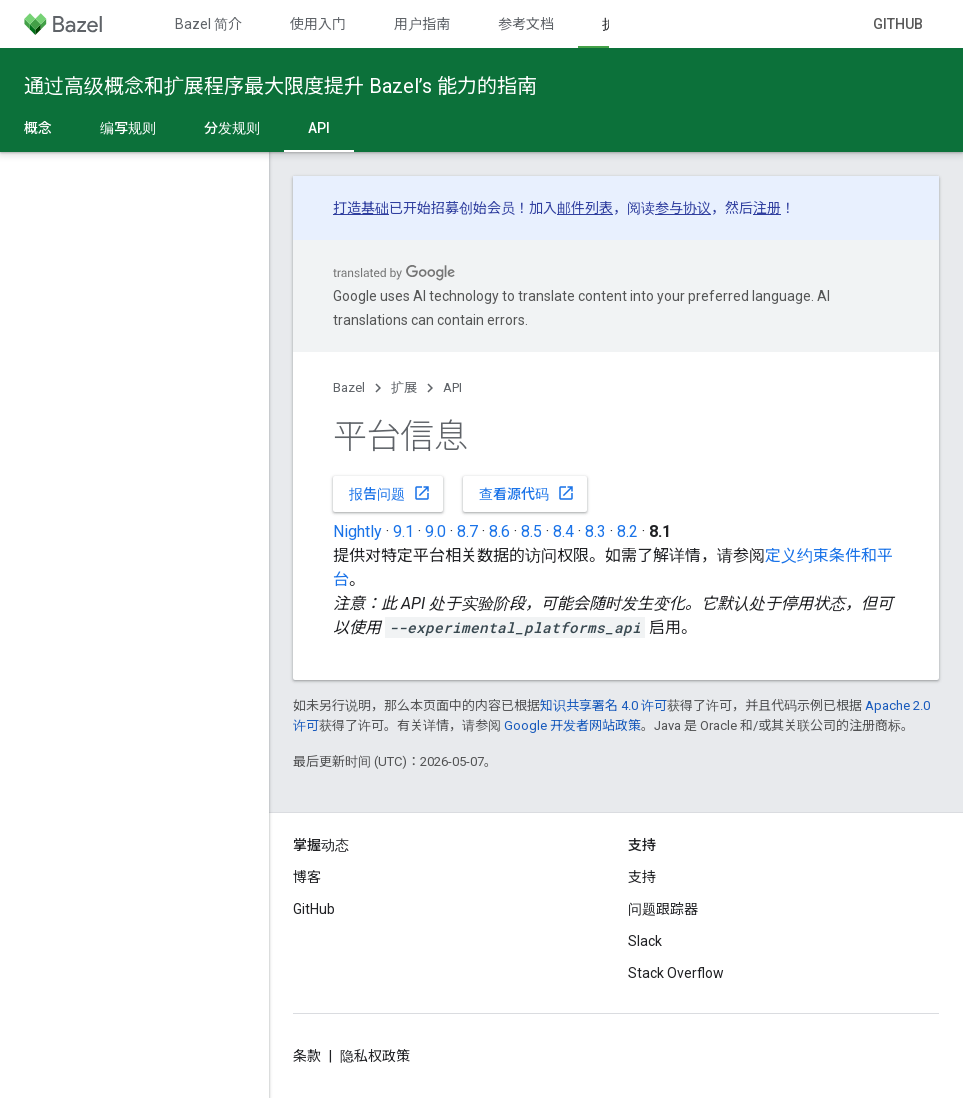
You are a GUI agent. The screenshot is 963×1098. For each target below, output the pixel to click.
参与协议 (683, 208)
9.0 (435, 531)
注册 (767, 208)
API (452, 387)
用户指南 (422, 24)
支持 (642, 877)
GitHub (898, 24)
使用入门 (318, 24)
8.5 (531, 531)
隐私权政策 (375, 1056)
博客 (307, 877)
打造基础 (361, 208)
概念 (38, 128)
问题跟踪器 (663, 909)
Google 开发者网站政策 (572, 725)
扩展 (404, 387)
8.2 (627, 531)
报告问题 (390, 493)
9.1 (403, 531)
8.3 (595, 531)
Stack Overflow (676, 973)
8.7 (467, 531)
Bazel (349, 387)
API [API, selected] (319, 128)
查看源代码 (527, 493)
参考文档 (526, 24)
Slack (645, 941)
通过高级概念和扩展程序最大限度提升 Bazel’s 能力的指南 (280, 86)
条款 (307, 1056)
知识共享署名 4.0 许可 (603, 705)
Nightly (357, 531)
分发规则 (232, 128)
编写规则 (128, 128)
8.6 (499, 531)
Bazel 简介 (208, 24)
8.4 (563, 531)
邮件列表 (585, 208)
